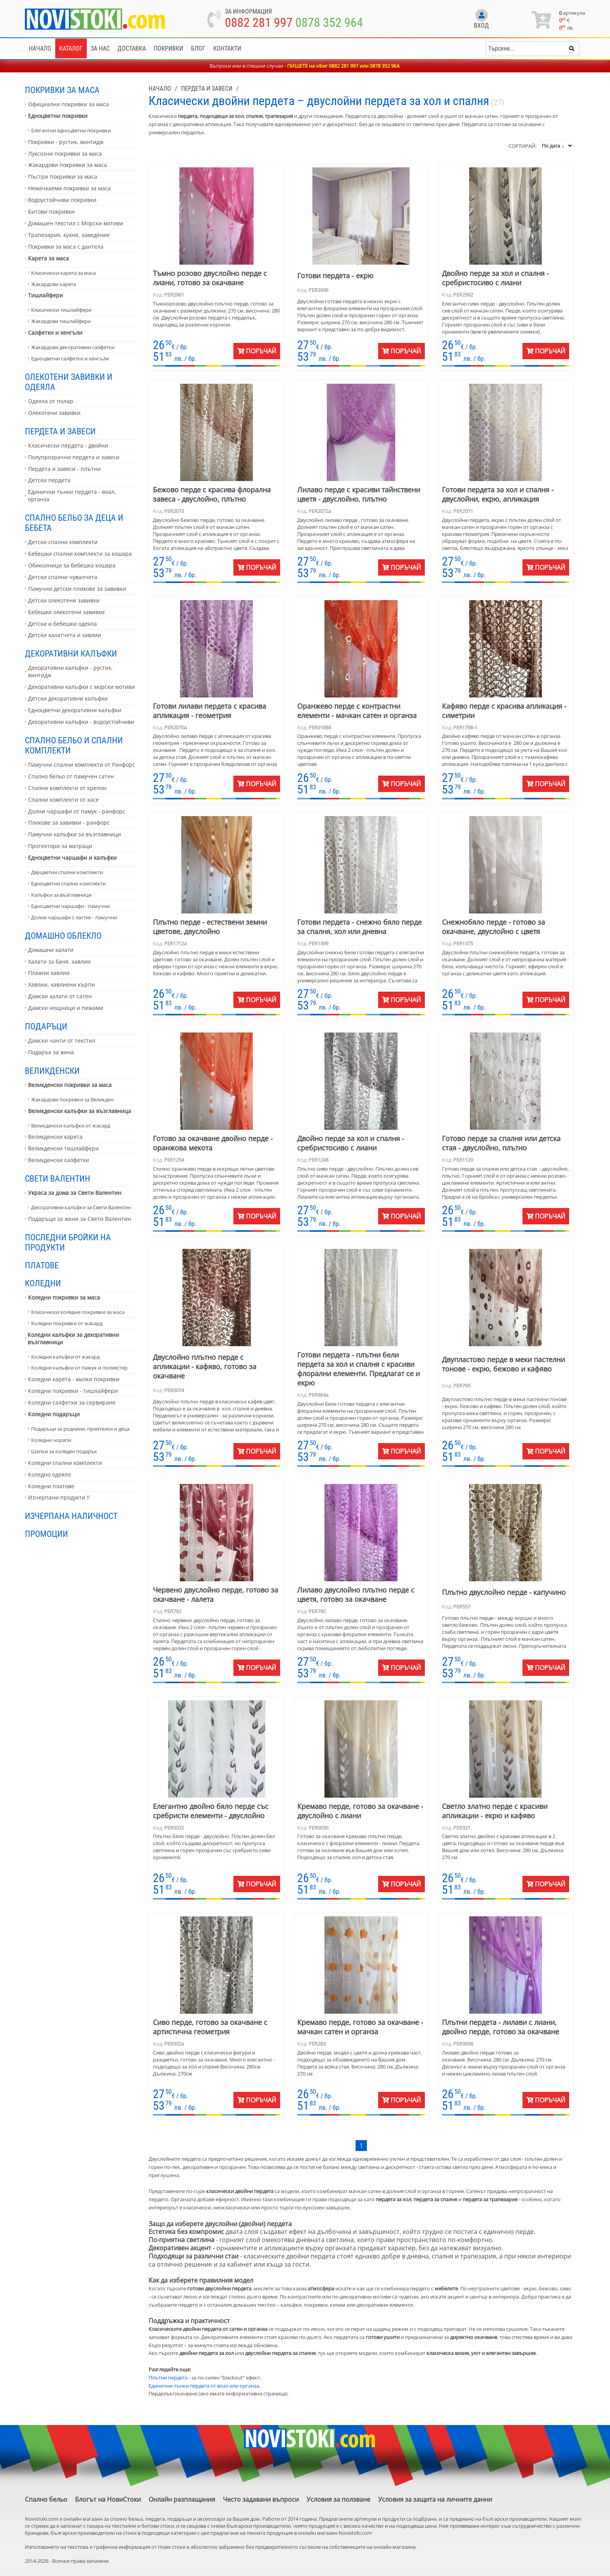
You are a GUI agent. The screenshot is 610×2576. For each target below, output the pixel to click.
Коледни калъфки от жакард (65, 1356)
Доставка (131, 48)
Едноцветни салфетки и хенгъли (70, 358)
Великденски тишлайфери (63, 1148)
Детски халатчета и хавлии (64, 635)
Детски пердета (49, 480)
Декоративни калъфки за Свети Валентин (81, 1207)
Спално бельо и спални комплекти (74, 745)
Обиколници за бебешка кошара (72, 565)
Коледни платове (51, 1486)
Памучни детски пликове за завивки (77, 588)
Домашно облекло (63, 936)
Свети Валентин (57, 1178)
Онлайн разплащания (182, 2499)
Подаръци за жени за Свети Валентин (79, 1218)
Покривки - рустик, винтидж (65, 142)
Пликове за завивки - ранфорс (69, 822)
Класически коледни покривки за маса (77, 1311)
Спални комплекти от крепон (67, 788)
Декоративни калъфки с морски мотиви (81, 686)
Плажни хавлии (49, 972)
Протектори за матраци (60, 846)
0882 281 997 (259, 22)
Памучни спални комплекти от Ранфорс (81, 764)
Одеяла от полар (50, 401)
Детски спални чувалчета (62, 577)
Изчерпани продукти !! (59, 1497)
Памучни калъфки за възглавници (74, 834)
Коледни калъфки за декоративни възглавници (73, 1338)
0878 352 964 (329, 22)
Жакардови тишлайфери (61, 321)
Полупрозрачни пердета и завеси (73, 457)
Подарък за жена (51, 1052)
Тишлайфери (45, 295)
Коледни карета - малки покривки (73, 1379)
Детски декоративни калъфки (68, 698)
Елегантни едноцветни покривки (71, 130)
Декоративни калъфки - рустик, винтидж (70, 671)
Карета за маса (48, 258)
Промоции (46, 1534)
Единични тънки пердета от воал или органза (204, 2385)
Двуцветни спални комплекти (67, 872)
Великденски (52, 1071)
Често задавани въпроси (261, 2499)
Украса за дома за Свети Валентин (74, 1192)
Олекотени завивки (54, 412)
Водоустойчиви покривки (62, 200)
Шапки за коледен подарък (64, 1451)
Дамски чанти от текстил (61, 1040)
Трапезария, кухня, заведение (69, 235)
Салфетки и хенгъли (55, 332)
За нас (100, 48)
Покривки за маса (62, 90)
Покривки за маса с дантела (65, 246)
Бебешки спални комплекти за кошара (80, 553)
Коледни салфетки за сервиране (72, 1402)
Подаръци (46, 1026)
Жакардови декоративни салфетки (72, 347)
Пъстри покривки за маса (62, 176)
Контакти (227, 48)
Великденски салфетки (58, 1160)
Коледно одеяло (49, 1474)
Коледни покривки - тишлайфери (73, 1390)
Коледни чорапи (51, 1439)
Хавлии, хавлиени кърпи (61, 984)
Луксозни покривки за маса (65, 153)
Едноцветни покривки (58, 115)
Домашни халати (51, 949)
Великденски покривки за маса (70, 1085)
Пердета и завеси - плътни (64, 468)
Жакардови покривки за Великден (72, 1099)
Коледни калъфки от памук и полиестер (79, 1367)
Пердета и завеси (60, 431)
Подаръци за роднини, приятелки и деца (80, 1428)
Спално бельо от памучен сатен (71, 776)
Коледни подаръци (54, 1414)
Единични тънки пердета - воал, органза (72, 495)
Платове (42, 1265)
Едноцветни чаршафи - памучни (70, 906)
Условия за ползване (338, 2499)
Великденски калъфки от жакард (70, 1125)
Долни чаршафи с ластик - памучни (74, 917)
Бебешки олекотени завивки (66, 612)
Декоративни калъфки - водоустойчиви (81, 721)
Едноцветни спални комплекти (68, 883)
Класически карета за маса (63, 272)
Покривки (168, 48)
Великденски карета (55, 1136)
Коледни (43, 1283)
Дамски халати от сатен (60, 996)
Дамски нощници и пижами (65, 1007)
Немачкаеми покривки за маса (69, 188)
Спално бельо (46, 2499)
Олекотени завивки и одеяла (68, 382)
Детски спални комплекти (63, 542)
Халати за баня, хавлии (59, 961)
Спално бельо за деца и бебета (74, 523)
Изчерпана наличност (71, 1516)
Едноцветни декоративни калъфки (74, 710)
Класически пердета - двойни (68, 445)
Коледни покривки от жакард (66, 1323)
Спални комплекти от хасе (63, 799)
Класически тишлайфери (61, 309)
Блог (198, 48)
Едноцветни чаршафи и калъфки (72, 857)
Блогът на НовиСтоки (108, 2499)
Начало (40, 48)
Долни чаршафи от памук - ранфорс (76, 811)
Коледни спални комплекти (65, 1462)
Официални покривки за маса (68, 104)
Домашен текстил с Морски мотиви (75, 223)
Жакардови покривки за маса (67, 165)
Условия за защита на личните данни (435, 2499)
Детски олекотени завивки (64, 600)
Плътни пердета (168, 2377)
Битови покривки (51, 211)
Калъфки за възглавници (61, 894)
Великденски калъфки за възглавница (79, 1111)
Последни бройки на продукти (68, 1242)
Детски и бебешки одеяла (62, 623)
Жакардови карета (53, 284)
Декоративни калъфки (71, 653)
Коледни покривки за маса (64, 1297)
